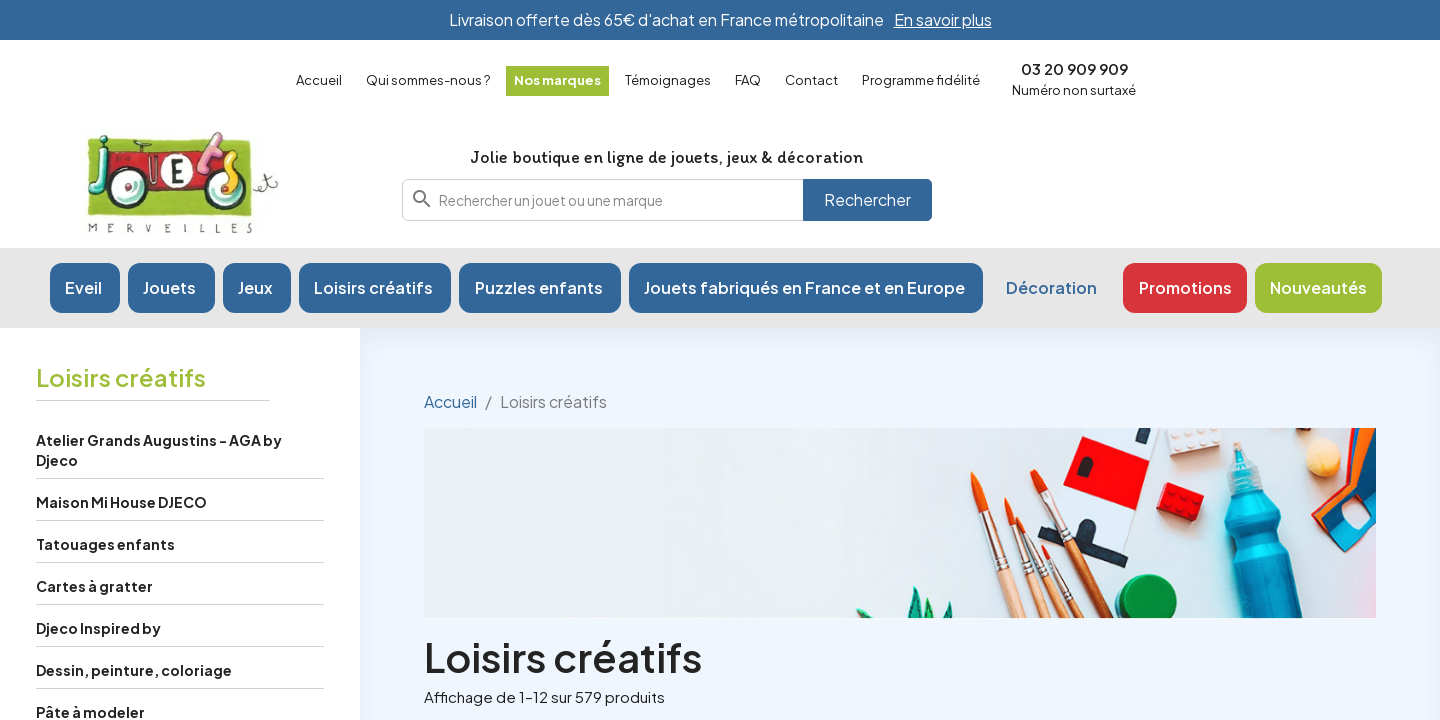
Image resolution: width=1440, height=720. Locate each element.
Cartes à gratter (94, 586)
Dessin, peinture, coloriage (134, 670)
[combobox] (667, 200)
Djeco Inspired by (98, 628)
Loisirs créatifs (121, 377)
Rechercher (867, 199)
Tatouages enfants (105, 544)
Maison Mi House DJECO (121, 502)
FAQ (748, 80)
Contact (811, 80)
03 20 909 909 (1074, 68)
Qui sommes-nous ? (428, 80)
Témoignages (668, 80)
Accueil (319, 80)
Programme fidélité (921, 80)
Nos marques (557, 80)
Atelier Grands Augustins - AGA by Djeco (159, 450)
